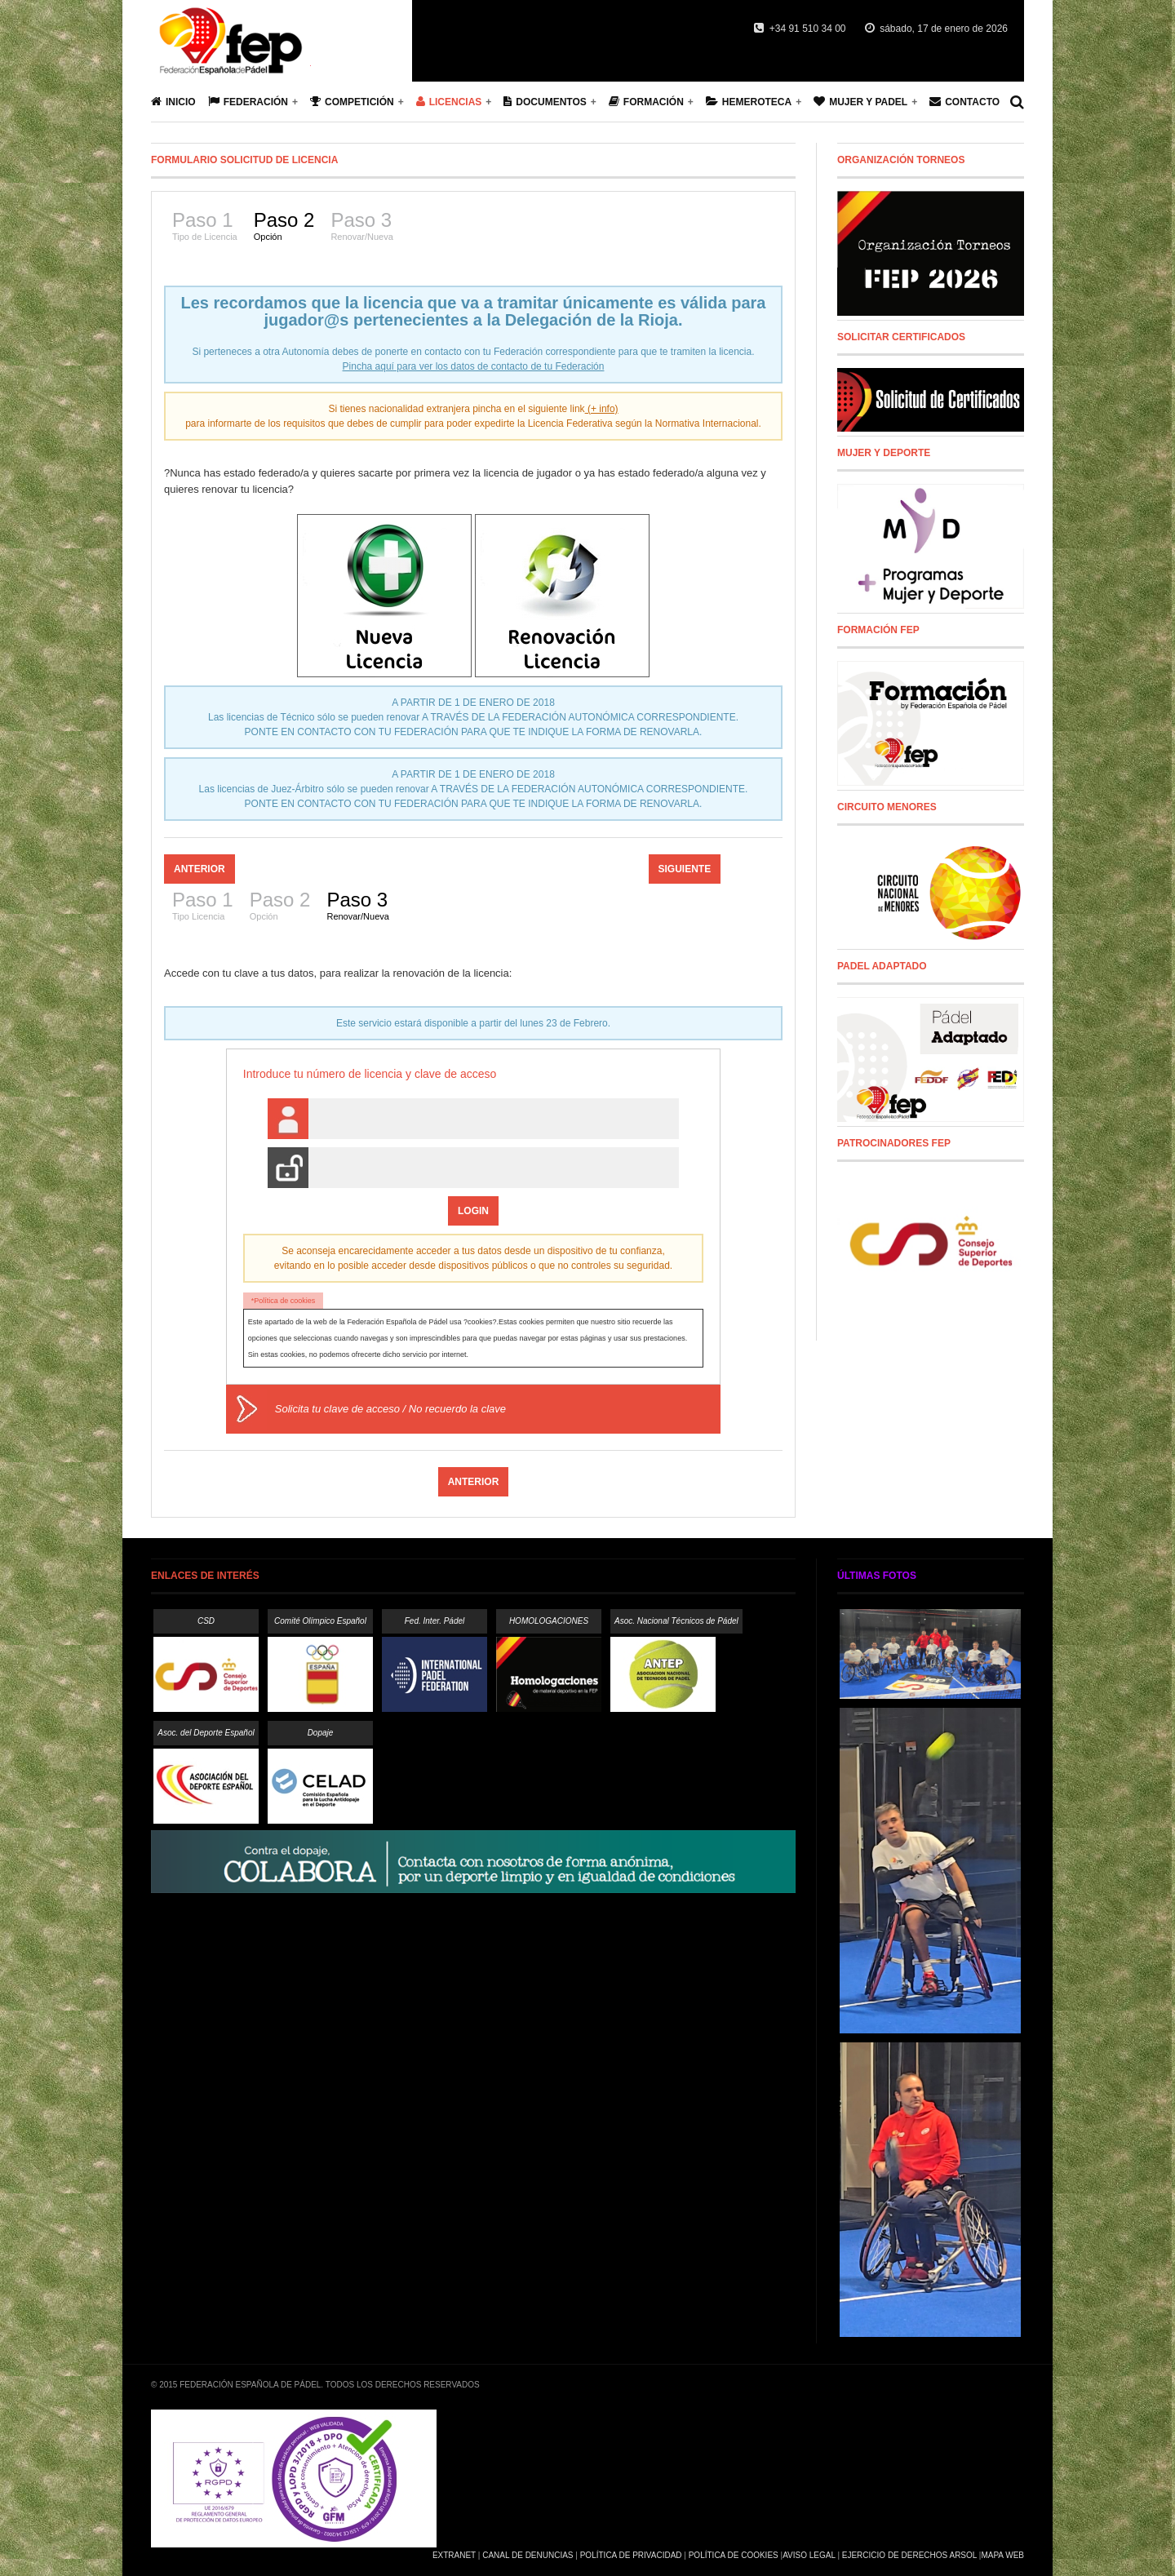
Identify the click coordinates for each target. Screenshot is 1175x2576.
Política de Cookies (733, 2555)
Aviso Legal (809, 2555)
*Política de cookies (283, 1301)
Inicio (173, 101)
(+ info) (602, 409)
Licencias (449, 101)
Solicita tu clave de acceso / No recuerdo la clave (390, 1409)
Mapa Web (1002, 2555)
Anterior (199, 869)
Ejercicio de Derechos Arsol (909, 2555)
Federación (248, 101)
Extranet (454, 2555)
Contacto (964, 101)
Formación (646, 101)
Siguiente (685, 869)
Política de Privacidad (631, 2555)
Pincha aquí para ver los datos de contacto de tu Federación (474, 366)
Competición (352, 101)
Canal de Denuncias (527, 2555)
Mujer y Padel (860, 101)
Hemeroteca (748, 101)
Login (473, 1211)
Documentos (544, 101)
